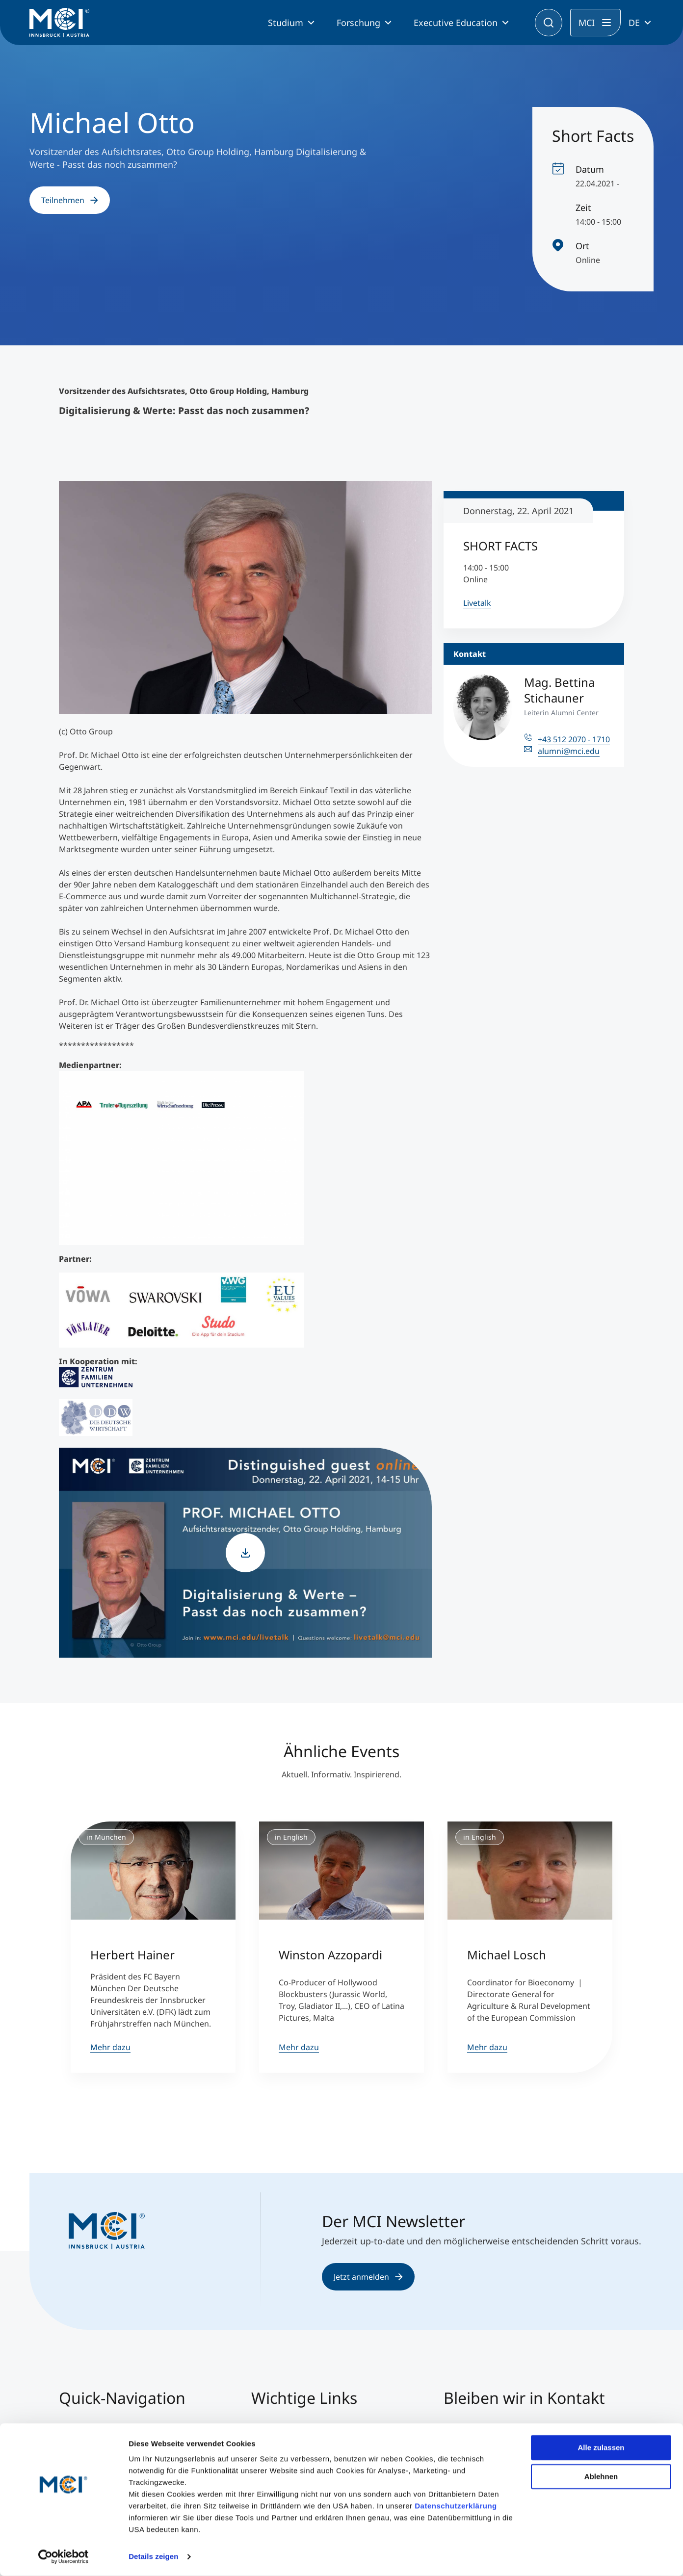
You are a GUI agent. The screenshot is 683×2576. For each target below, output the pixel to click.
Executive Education (456, 22)
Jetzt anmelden (368, 2276)
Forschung (358, 22)
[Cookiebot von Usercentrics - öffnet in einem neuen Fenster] (63, 2557)
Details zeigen (153, 2556)
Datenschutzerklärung (456, 2506)
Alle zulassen (601, 2448)
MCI (586, 22)
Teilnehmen (69, 200)
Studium (285, 22)
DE (634, 22)
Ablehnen (601, 2476)
